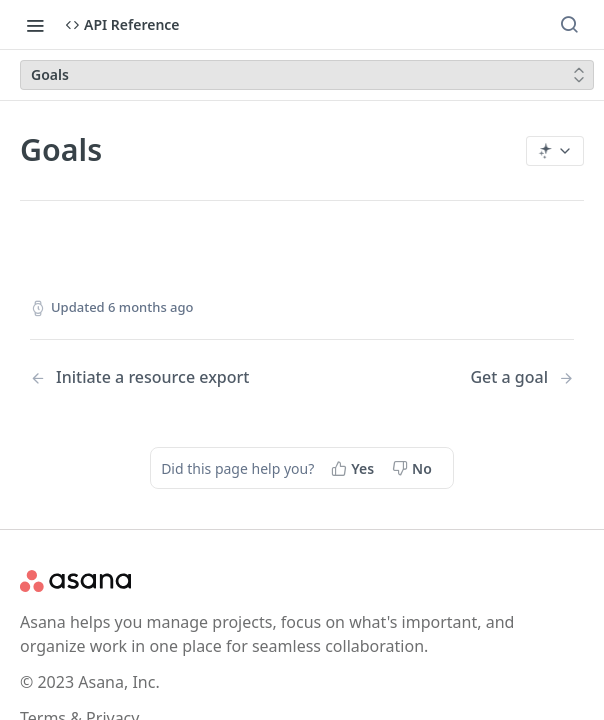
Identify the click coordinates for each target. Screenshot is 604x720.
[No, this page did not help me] (414, 468)
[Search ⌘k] (569, 25)
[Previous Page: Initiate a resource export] (146, 377)
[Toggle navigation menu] (35, 25)
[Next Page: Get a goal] (522, 377)
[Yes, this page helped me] (354, 468)
